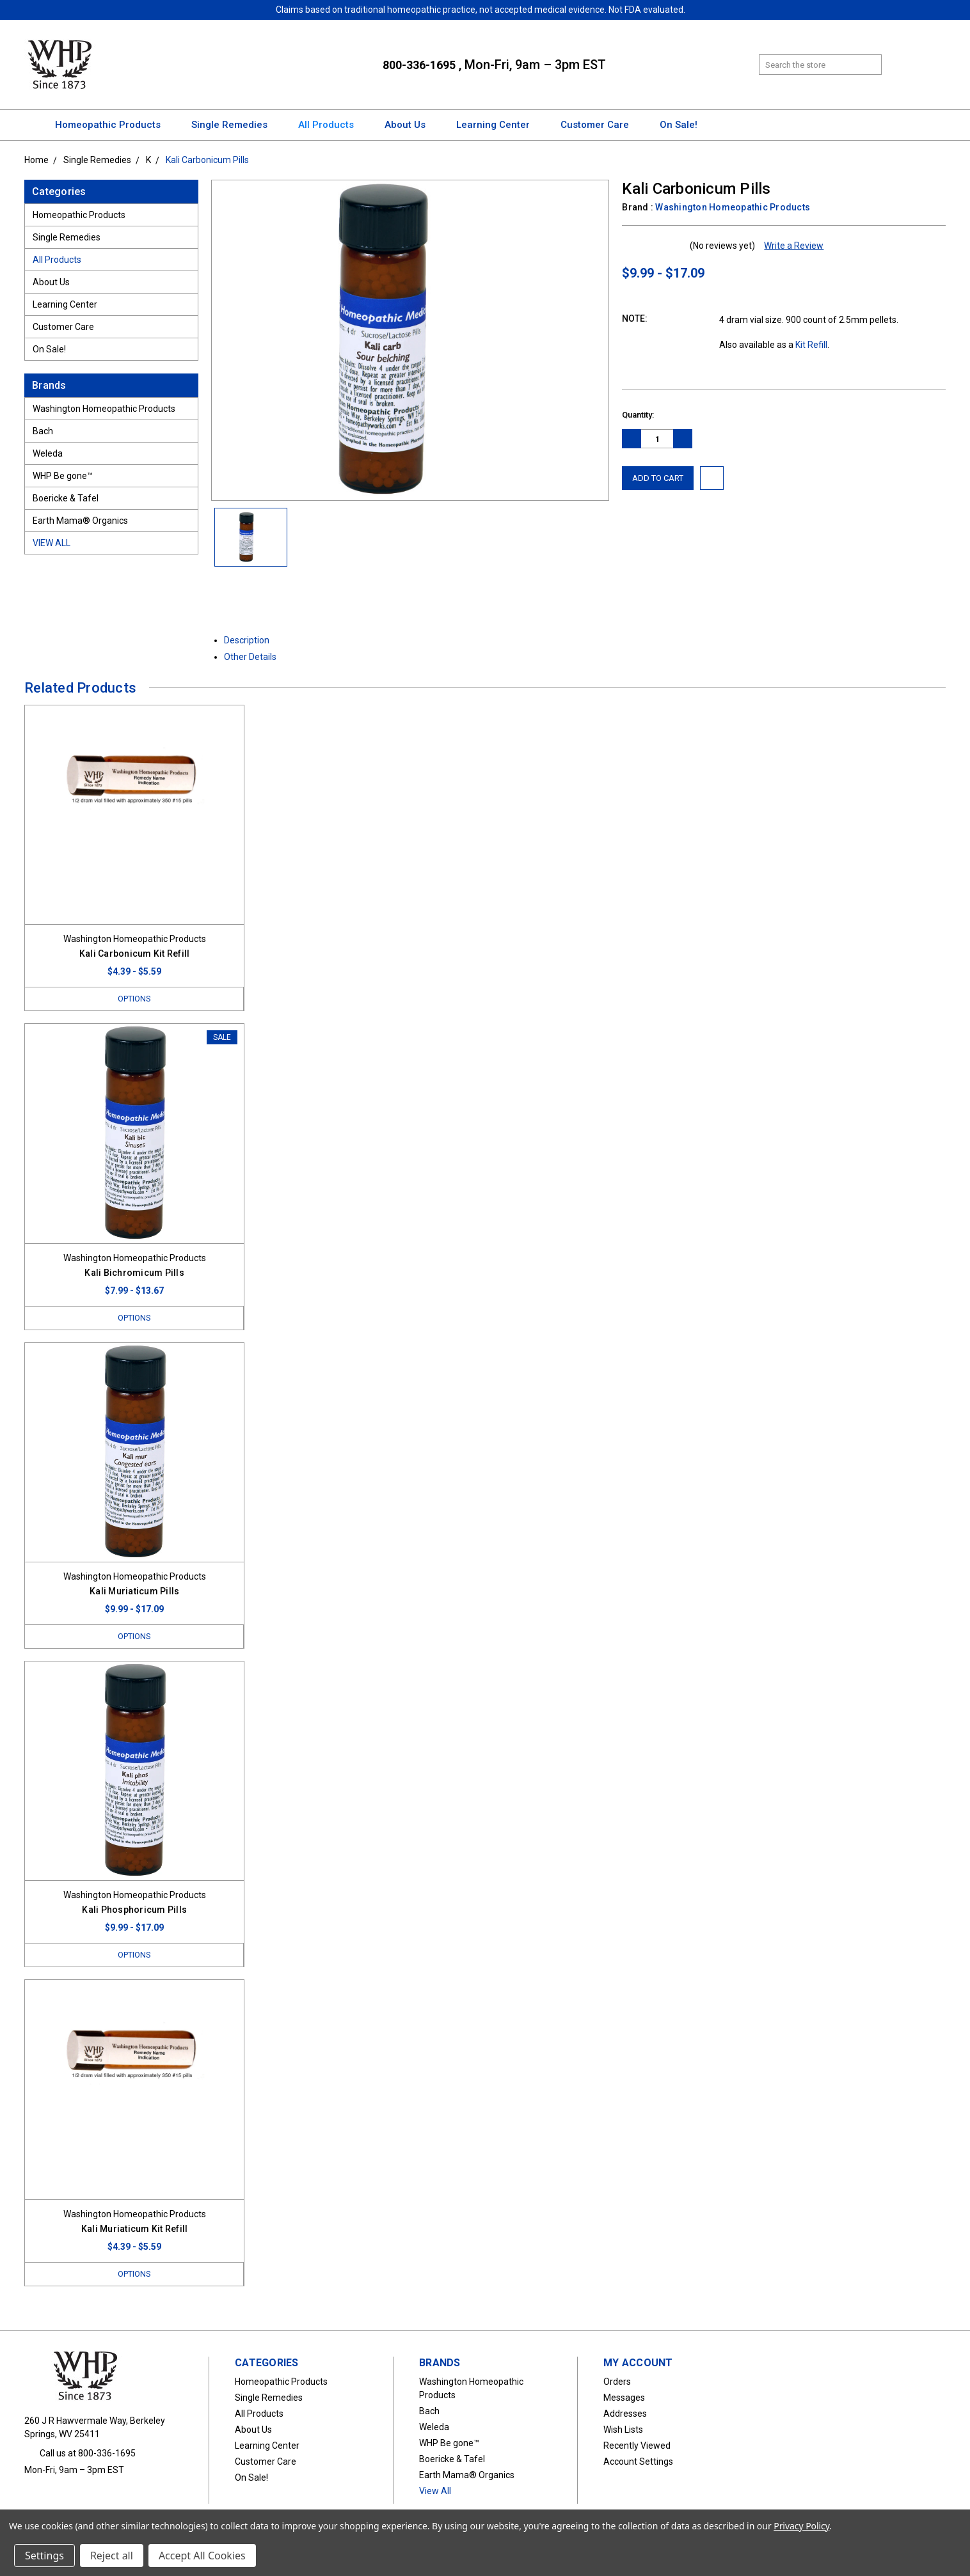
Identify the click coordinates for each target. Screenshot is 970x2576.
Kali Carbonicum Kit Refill (134, 953)
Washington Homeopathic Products (104, 409)
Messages (624, 2400)
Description (251, 640)
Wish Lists (623, 2432)
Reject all (111, 2556)
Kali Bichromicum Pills (134, 1273)
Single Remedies (235, 124)
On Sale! (678, 124)
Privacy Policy (801, 2526)
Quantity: (638, 415)
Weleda (48, 453)
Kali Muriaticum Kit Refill (134, 2231)
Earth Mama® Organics (80, 520)
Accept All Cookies (202, 2556)
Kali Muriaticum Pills (134, 1592)
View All (51, 543)
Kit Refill (811, 345)
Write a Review (793, 245)
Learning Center (498, 124)
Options (134, 998)
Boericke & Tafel (66, 498)
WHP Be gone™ (63, 476)
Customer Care (600, 124)
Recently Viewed (637, 2448)
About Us (411, 124)
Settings (44, 2556)
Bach (43, 431)
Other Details (255, 657)
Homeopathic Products (113, 124)
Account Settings (638, 2464)
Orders (617, 2384)
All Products (331, 124)
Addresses (625, 2416)
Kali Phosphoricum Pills (134, 1911)
